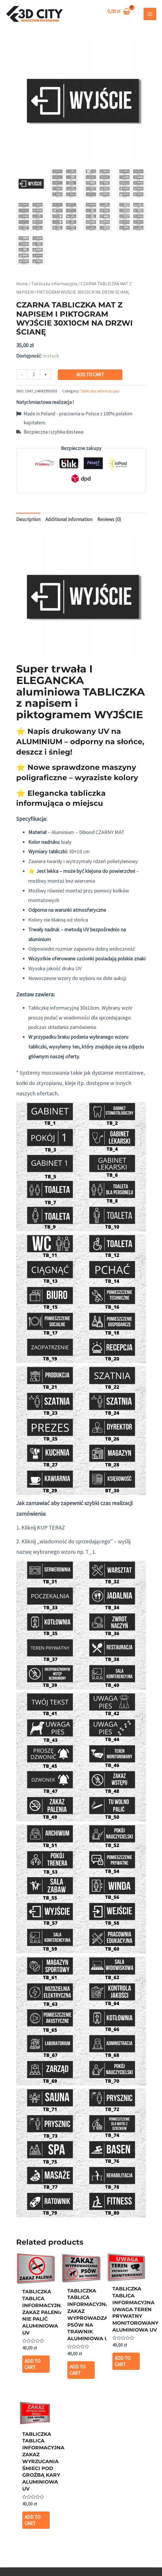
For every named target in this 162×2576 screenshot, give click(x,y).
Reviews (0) (109, 519)
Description (28, 519)
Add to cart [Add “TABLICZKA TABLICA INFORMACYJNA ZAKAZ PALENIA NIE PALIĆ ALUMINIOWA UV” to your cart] (32, 2364)
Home (22, 283)
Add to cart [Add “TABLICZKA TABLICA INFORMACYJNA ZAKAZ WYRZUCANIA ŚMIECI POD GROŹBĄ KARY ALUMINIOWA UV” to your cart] (32, 2520)
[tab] (28, 520)
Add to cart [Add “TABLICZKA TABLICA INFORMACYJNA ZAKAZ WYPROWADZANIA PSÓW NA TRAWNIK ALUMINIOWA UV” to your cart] (77, 2370)
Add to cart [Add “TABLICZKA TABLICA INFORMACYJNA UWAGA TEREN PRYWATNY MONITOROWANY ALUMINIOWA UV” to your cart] (123, 2361)
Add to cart (90, 374)
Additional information (68, 519)
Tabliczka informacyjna (54, 283)
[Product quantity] (33, 374)
